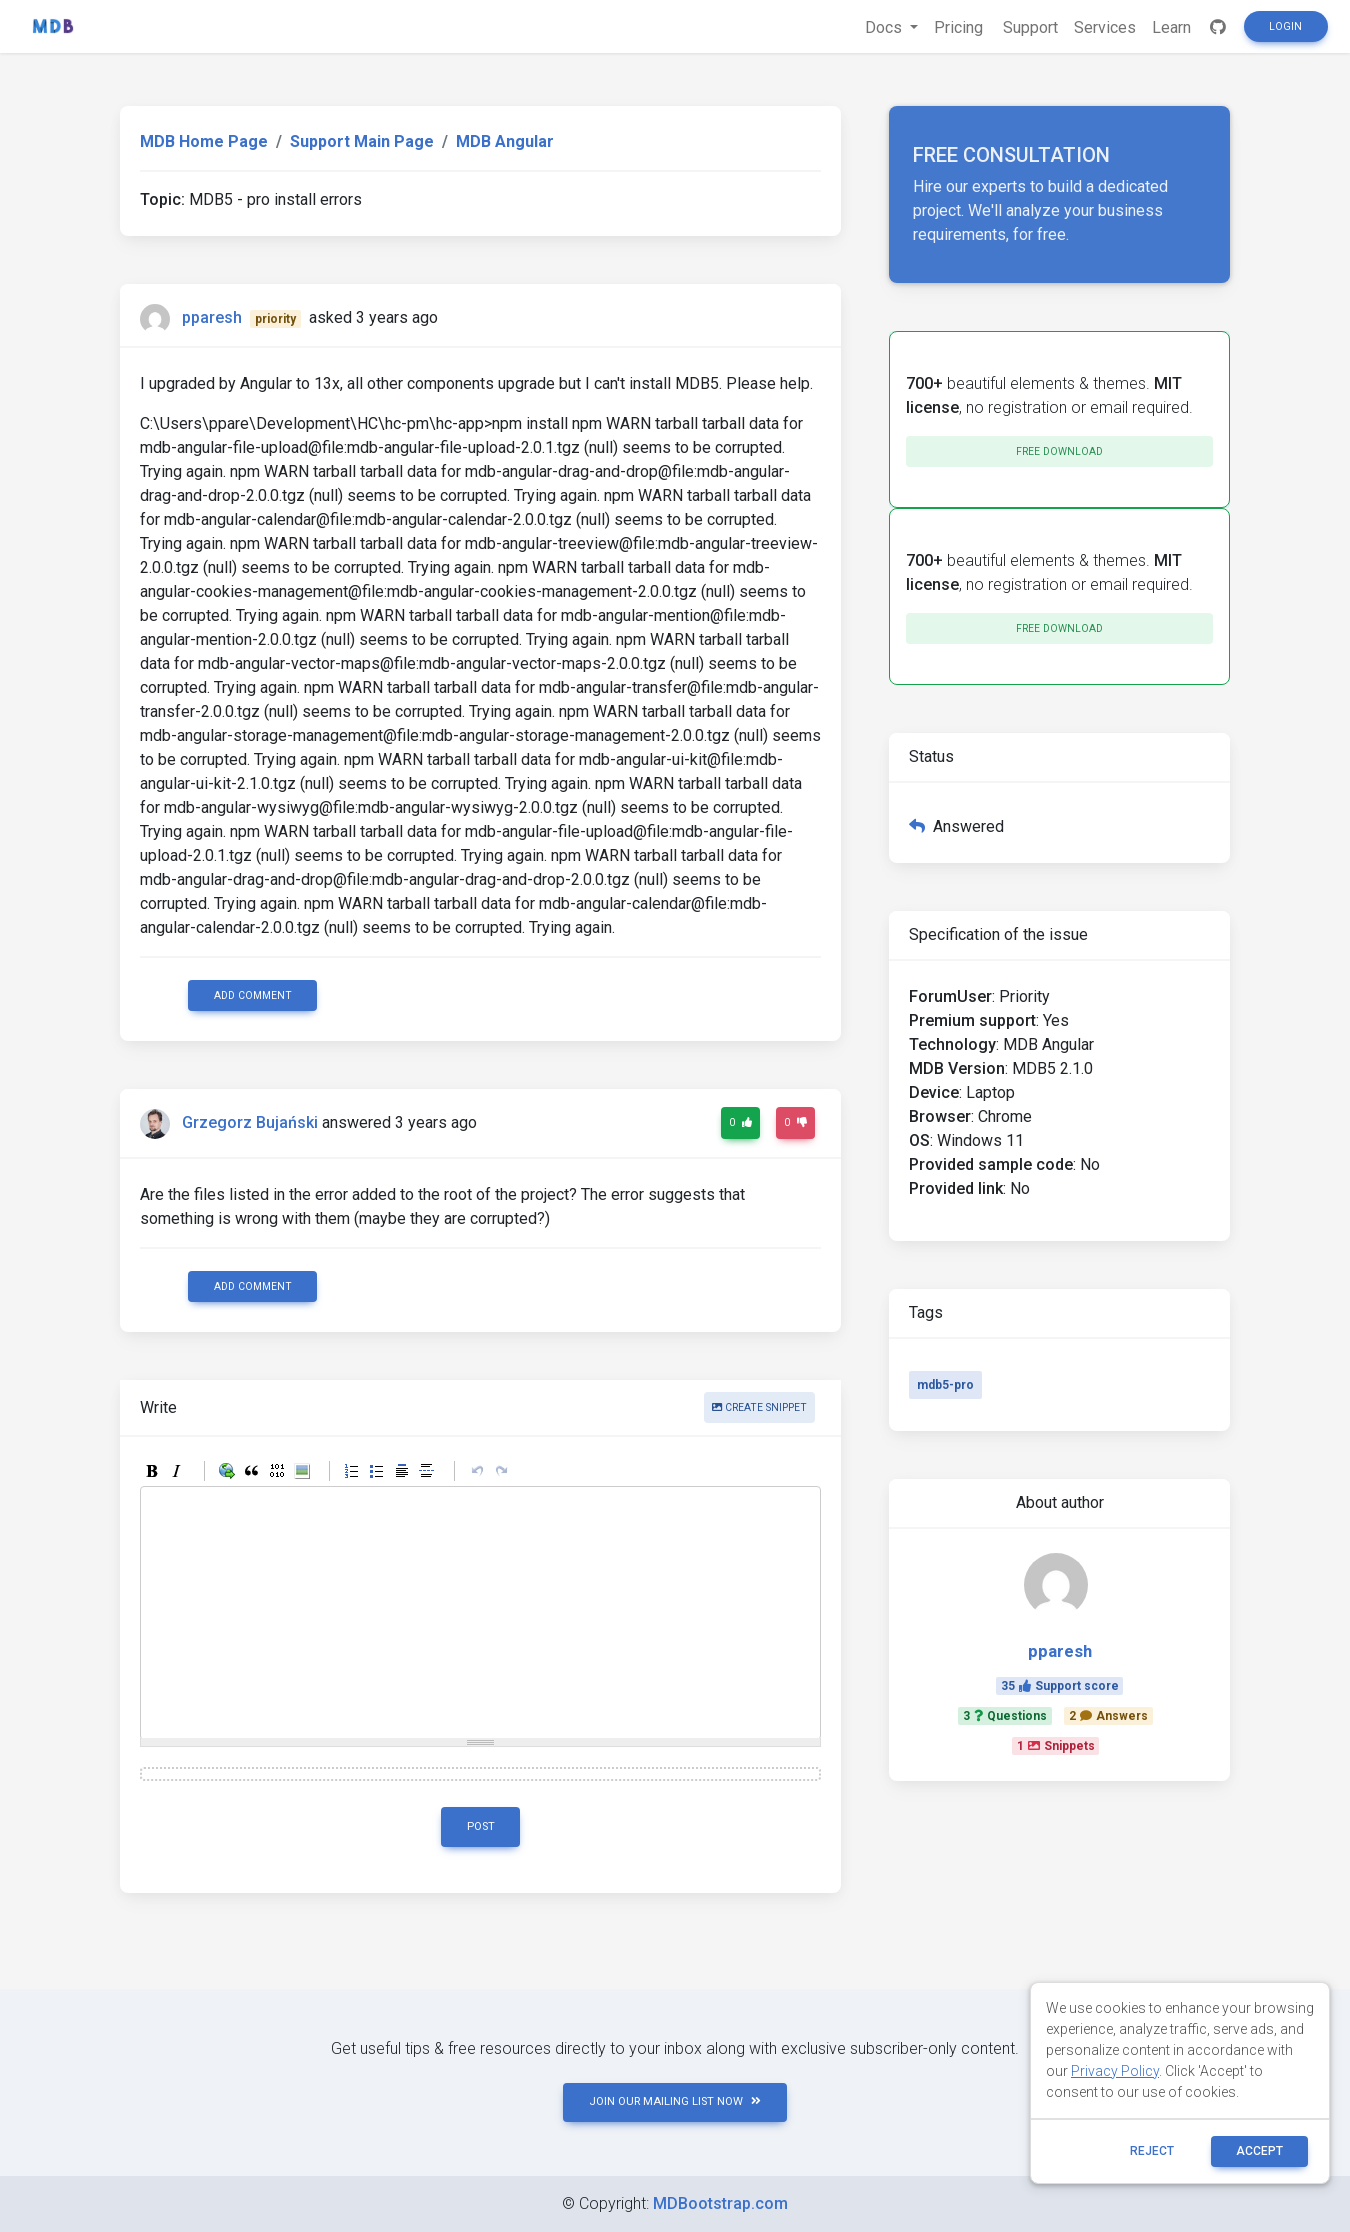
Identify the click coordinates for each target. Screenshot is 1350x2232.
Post (481, 1826)
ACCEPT (1259, 2151)
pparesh (212, 317)
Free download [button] (1059, 451)
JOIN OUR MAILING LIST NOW (675, 2101)
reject (1152, 2151)
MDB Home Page (204, 141)
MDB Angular (505, 141)
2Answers (1108, 1716)
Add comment (253, 995)
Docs (885, 27)
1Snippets (1056, 1746)
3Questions (1005, 1716)
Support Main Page (362, 141)
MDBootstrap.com (720, 2203)
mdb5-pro (945, 1385)
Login (1285, 26)
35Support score (1060, 1686)
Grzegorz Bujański (250, 1123)
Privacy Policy (1115, 2071)
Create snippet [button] (759, 1407)
